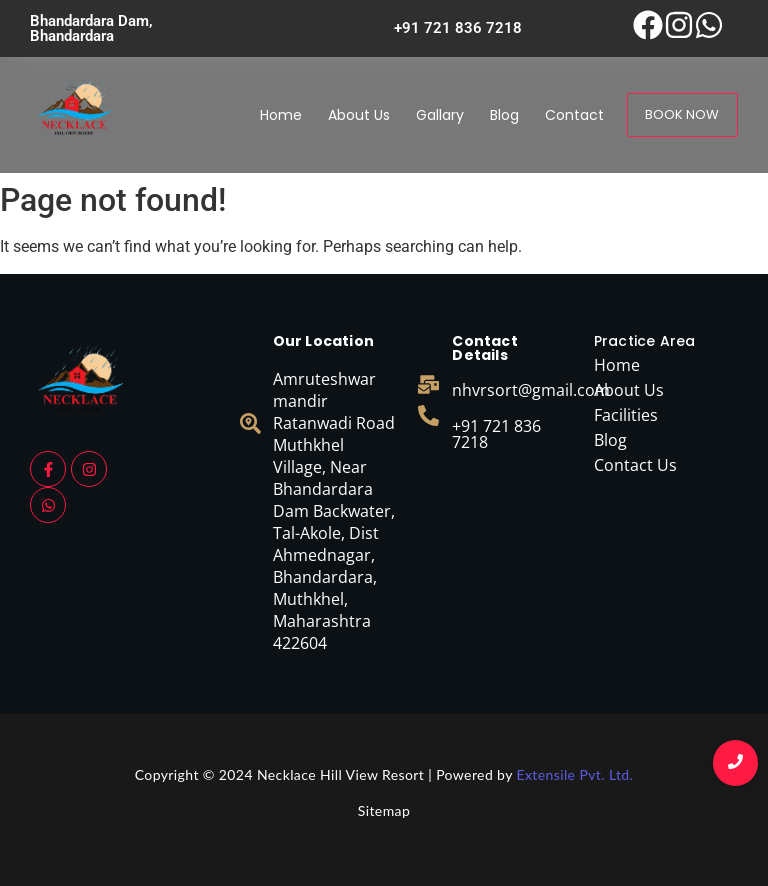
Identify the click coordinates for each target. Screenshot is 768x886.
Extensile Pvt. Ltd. (574, 774)
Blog (504, 115)
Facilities (626, 415)
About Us (359, 115)
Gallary (440, 115)
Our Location (323, 341)
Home (281, 115)
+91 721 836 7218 (496, 434)
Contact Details (484, 348)
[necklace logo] (74, 111)
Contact (574, 115)
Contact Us (635, 465)
